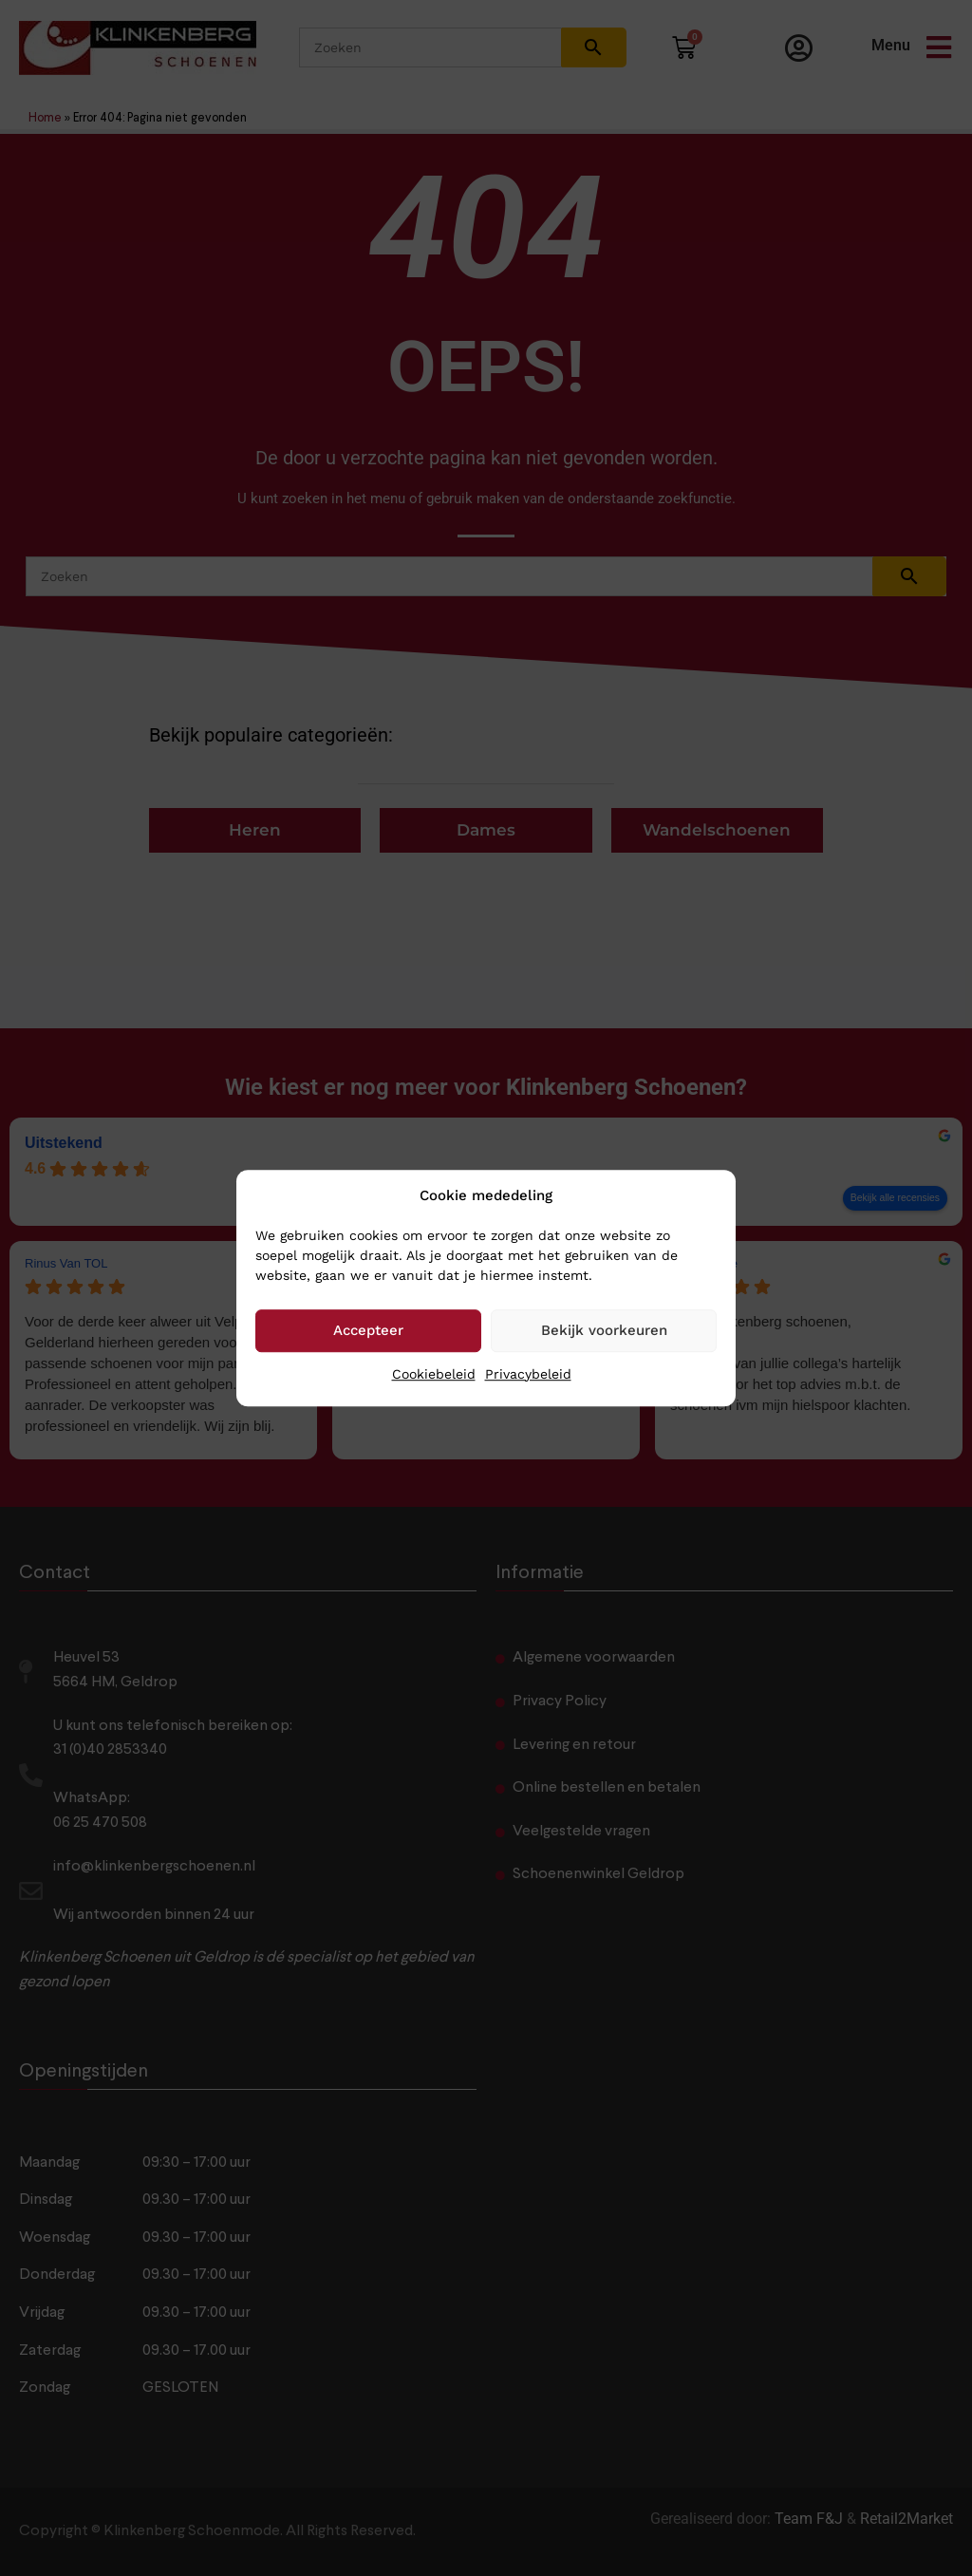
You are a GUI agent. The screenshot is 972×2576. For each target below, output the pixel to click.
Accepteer (368, 1330)
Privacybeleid (528, 1374)
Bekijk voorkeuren (604, 1330)
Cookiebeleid (434, 1374)
